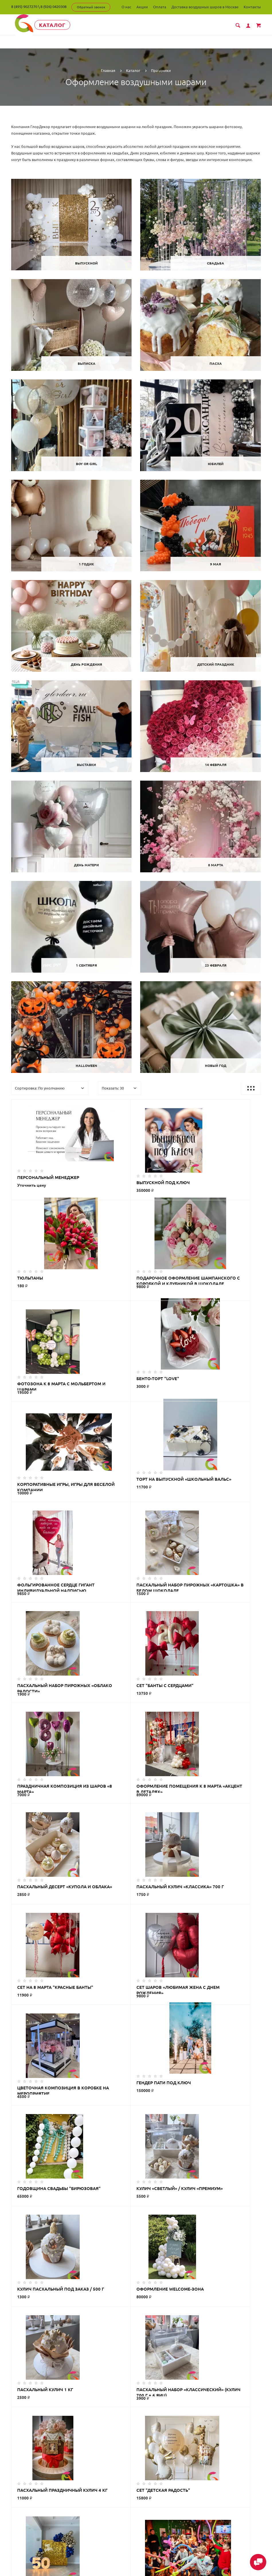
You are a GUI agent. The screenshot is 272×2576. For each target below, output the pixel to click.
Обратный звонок (91, 7)
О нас (126, 7)
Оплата (159, 7)
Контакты (252, 7)
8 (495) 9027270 (24, 7)
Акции (142, 7)
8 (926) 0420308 (53, 7)
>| (179, 2121)
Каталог (55, 25)
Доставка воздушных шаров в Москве (204, 7)
